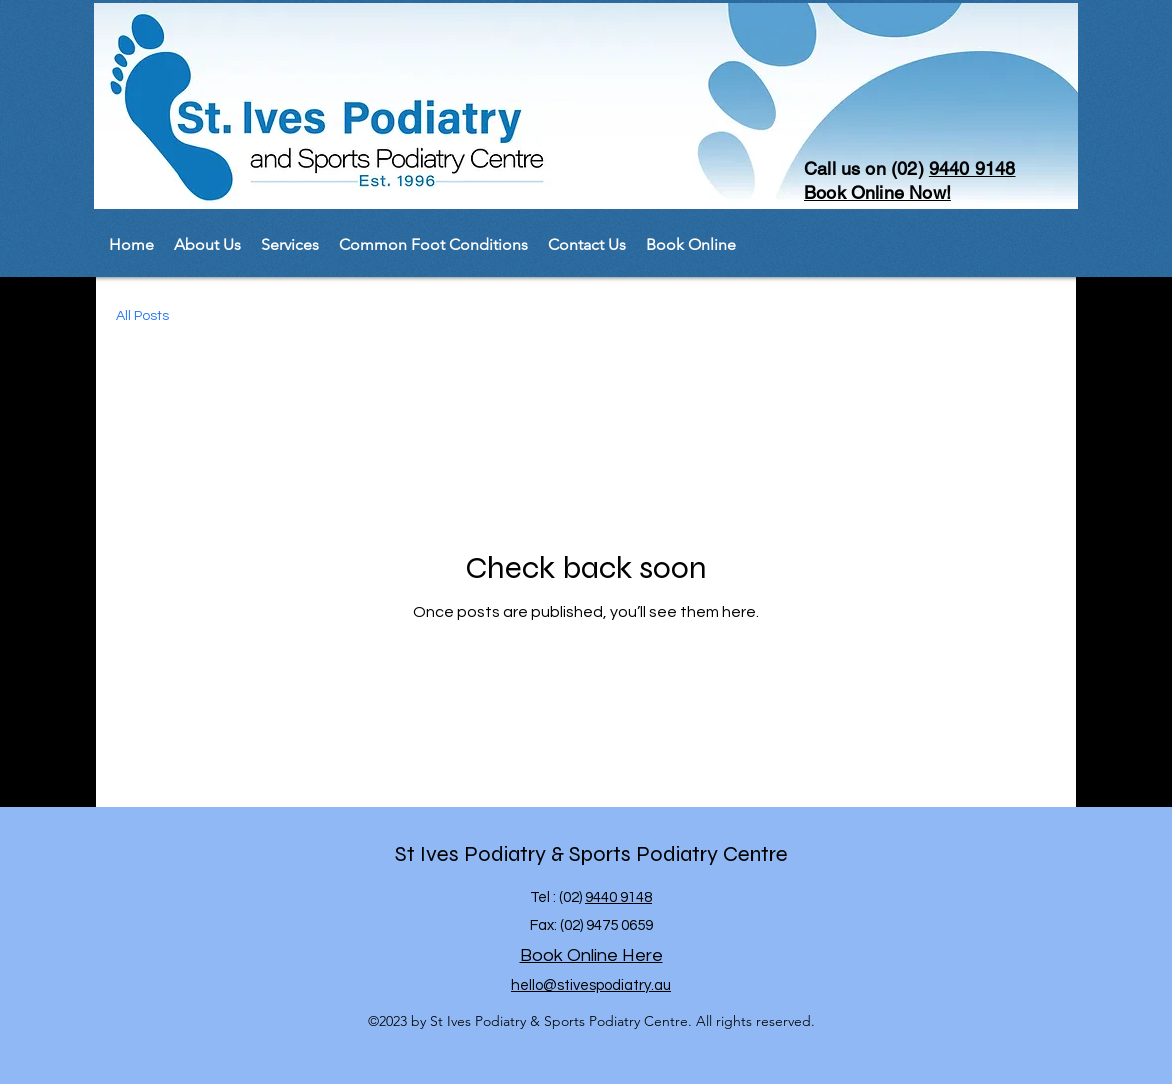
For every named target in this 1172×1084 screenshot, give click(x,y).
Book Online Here (591, 955)
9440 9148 (972, 168)
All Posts (142, 316)
